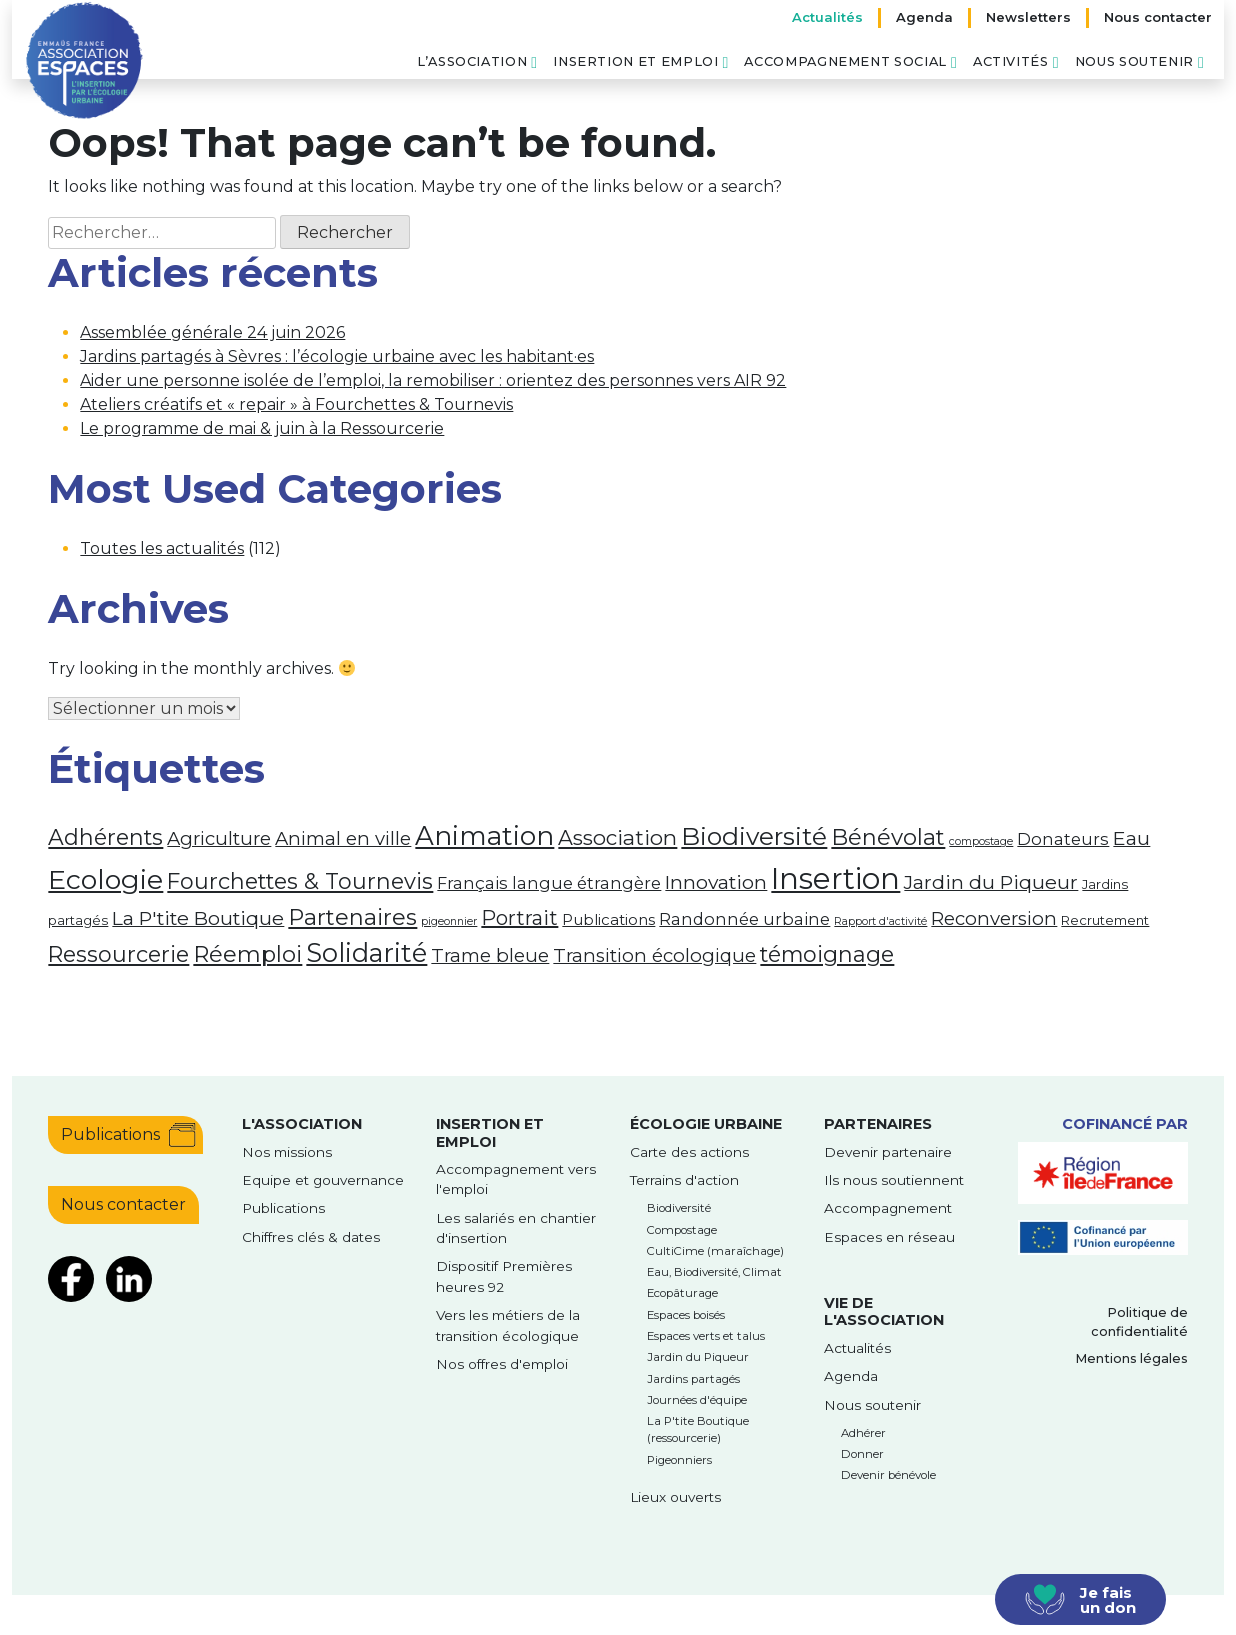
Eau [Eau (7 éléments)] (1131, 838)
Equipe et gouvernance (323, 1180)
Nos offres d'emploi (502, 1364)
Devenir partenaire (888, 1152)
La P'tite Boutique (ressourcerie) (698, 1429)
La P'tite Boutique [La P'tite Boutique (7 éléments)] (198, 918)
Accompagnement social (845, 61)
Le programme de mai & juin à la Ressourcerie (262, 428)
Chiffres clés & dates (311, 1237)
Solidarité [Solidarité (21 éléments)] (366, 952)
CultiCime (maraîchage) (715, 1251)
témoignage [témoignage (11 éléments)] (827, 954)
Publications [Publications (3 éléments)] (608, 920)
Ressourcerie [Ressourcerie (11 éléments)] (118, 954)
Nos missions (287, 1152)
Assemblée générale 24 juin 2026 (212, 332)
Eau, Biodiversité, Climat (714, 1272)
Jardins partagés (693, 1379)
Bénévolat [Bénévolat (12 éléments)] (888, 837)
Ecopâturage (682, 1293)
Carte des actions (689, 1152)
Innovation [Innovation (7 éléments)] (716, 882)
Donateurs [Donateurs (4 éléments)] (1063, 839)
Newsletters (1028, 17)
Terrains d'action (684, 1180)
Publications (110, 1134)
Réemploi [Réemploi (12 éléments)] (247, 954)
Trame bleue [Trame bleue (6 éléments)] (490, 955)
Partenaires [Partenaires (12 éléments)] (352, 917)
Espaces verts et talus (706, 1336)
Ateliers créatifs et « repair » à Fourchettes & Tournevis (296, 404)
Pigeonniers (679, 1460)
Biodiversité (679, 1208)
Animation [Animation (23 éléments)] (484, 836)
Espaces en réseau (889, 1237)
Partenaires (878, 1124)
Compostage (682, 1230)
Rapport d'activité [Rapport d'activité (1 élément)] (880, 921)
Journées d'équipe (697, 1400)
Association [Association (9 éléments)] (617, 837)
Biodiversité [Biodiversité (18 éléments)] (754, 836)
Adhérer (863, 1433)
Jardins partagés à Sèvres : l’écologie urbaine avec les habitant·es (337, 356)
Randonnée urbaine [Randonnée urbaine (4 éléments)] (744, 919)
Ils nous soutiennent (894, 1180)
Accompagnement (888, 1208)
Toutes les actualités (162, 548)
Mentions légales (1131, 1358)
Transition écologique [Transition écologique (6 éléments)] (654, 955)
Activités (1011, 61)
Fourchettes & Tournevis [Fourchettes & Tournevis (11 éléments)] (300, 881)
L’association (472, 61)
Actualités (827, 17)
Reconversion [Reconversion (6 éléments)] (994, 918)
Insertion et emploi (635, 61)
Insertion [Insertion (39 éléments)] (835, 878)
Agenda (924, 17)
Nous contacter (1158, 17)
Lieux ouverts (675, 1497)
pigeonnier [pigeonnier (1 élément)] (449, 921)
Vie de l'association (884, 1311)
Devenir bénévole (888, 1475)
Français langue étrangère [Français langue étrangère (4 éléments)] (549, 883)
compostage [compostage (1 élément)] (981, 841)
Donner (862, 1454)
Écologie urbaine (706, 1124)
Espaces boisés (686, 1315)
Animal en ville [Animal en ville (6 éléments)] (343, 838)
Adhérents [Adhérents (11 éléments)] (105, 837)
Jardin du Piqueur (698, 1357)
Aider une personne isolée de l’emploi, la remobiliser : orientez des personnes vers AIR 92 (433, 380)
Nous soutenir (1134, 61)
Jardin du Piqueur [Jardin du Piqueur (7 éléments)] (991, 882)
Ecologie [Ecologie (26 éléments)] (105, 879)
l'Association (302, 1124)
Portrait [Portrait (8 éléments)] (519, 918)
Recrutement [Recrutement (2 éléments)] (1105, 920)
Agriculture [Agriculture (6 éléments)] (219, 838)
